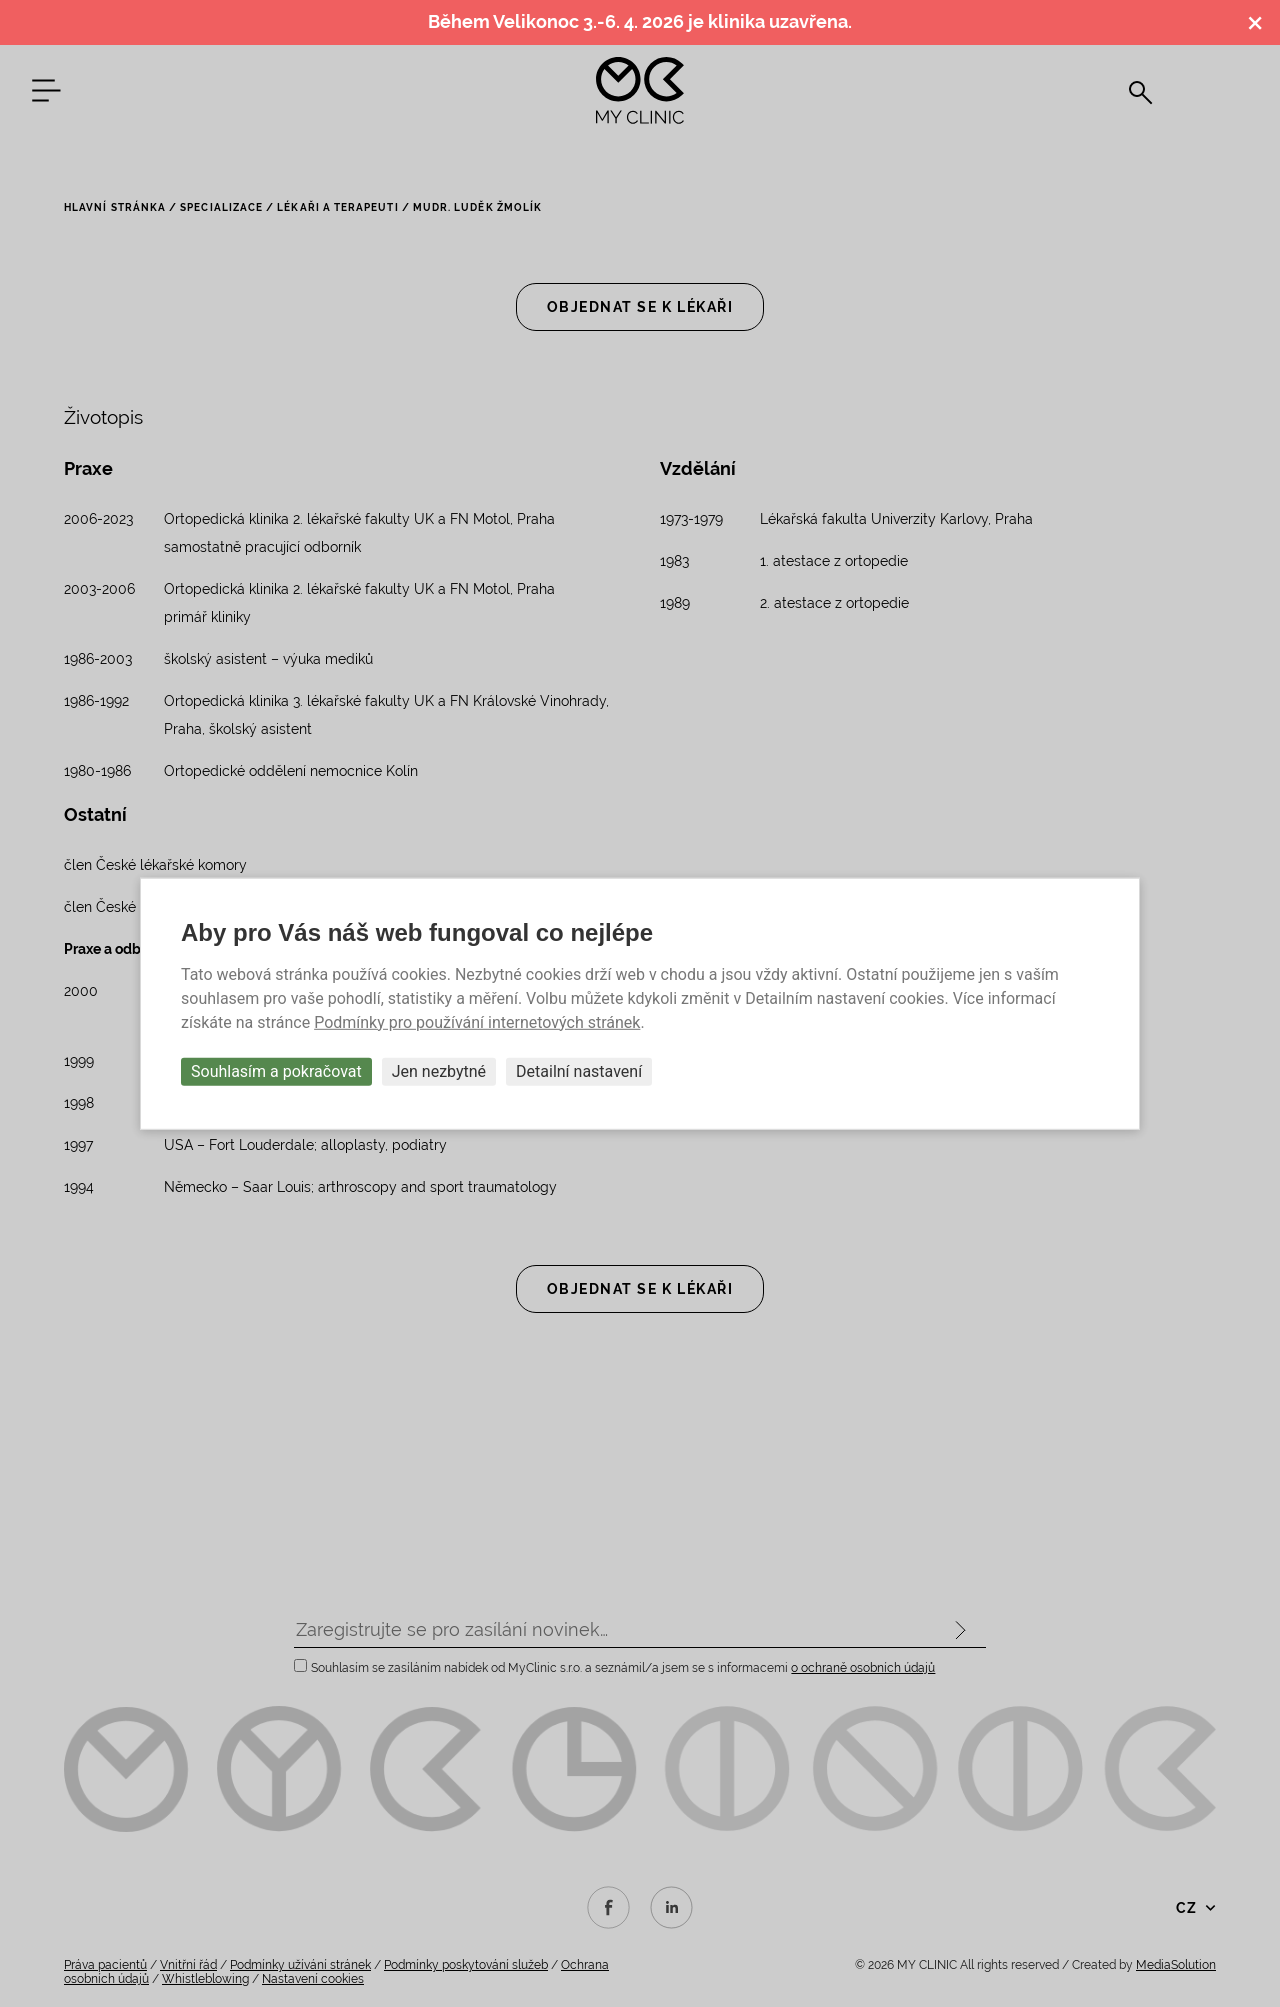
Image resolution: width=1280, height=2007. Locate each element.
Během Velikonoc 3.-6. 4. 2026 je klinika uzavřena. (640, 22)
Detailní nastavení (579, 1070)
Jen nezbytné (439, 1070)
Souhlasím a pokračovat (276, 1070)
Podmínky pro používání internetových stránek (477, 1021)
